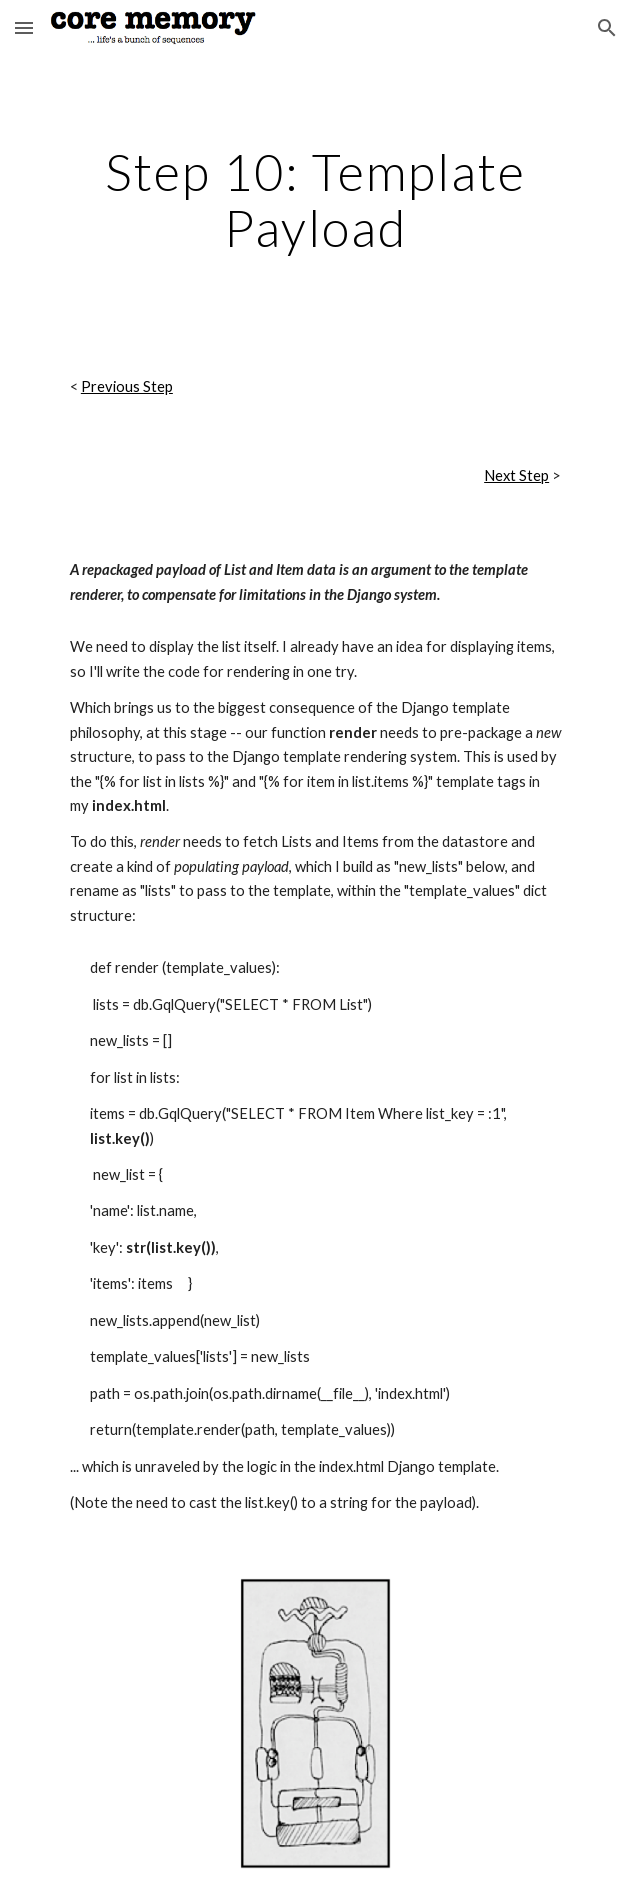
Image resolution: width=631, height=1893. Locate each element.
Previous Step (127, 386)
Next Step (516, 475)
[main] (315, 199)
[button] (24, 27)
